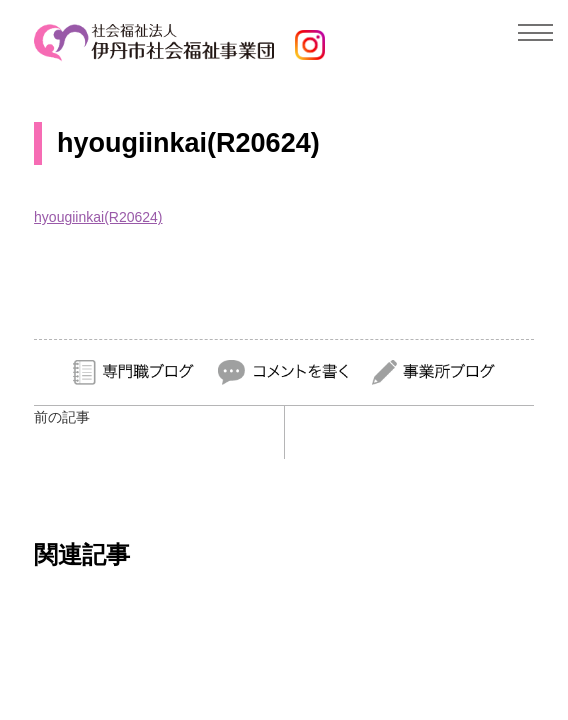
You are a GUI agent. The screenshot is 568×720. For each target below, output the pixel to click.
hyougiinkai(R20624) (98, 217)
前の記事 (62, 417)
